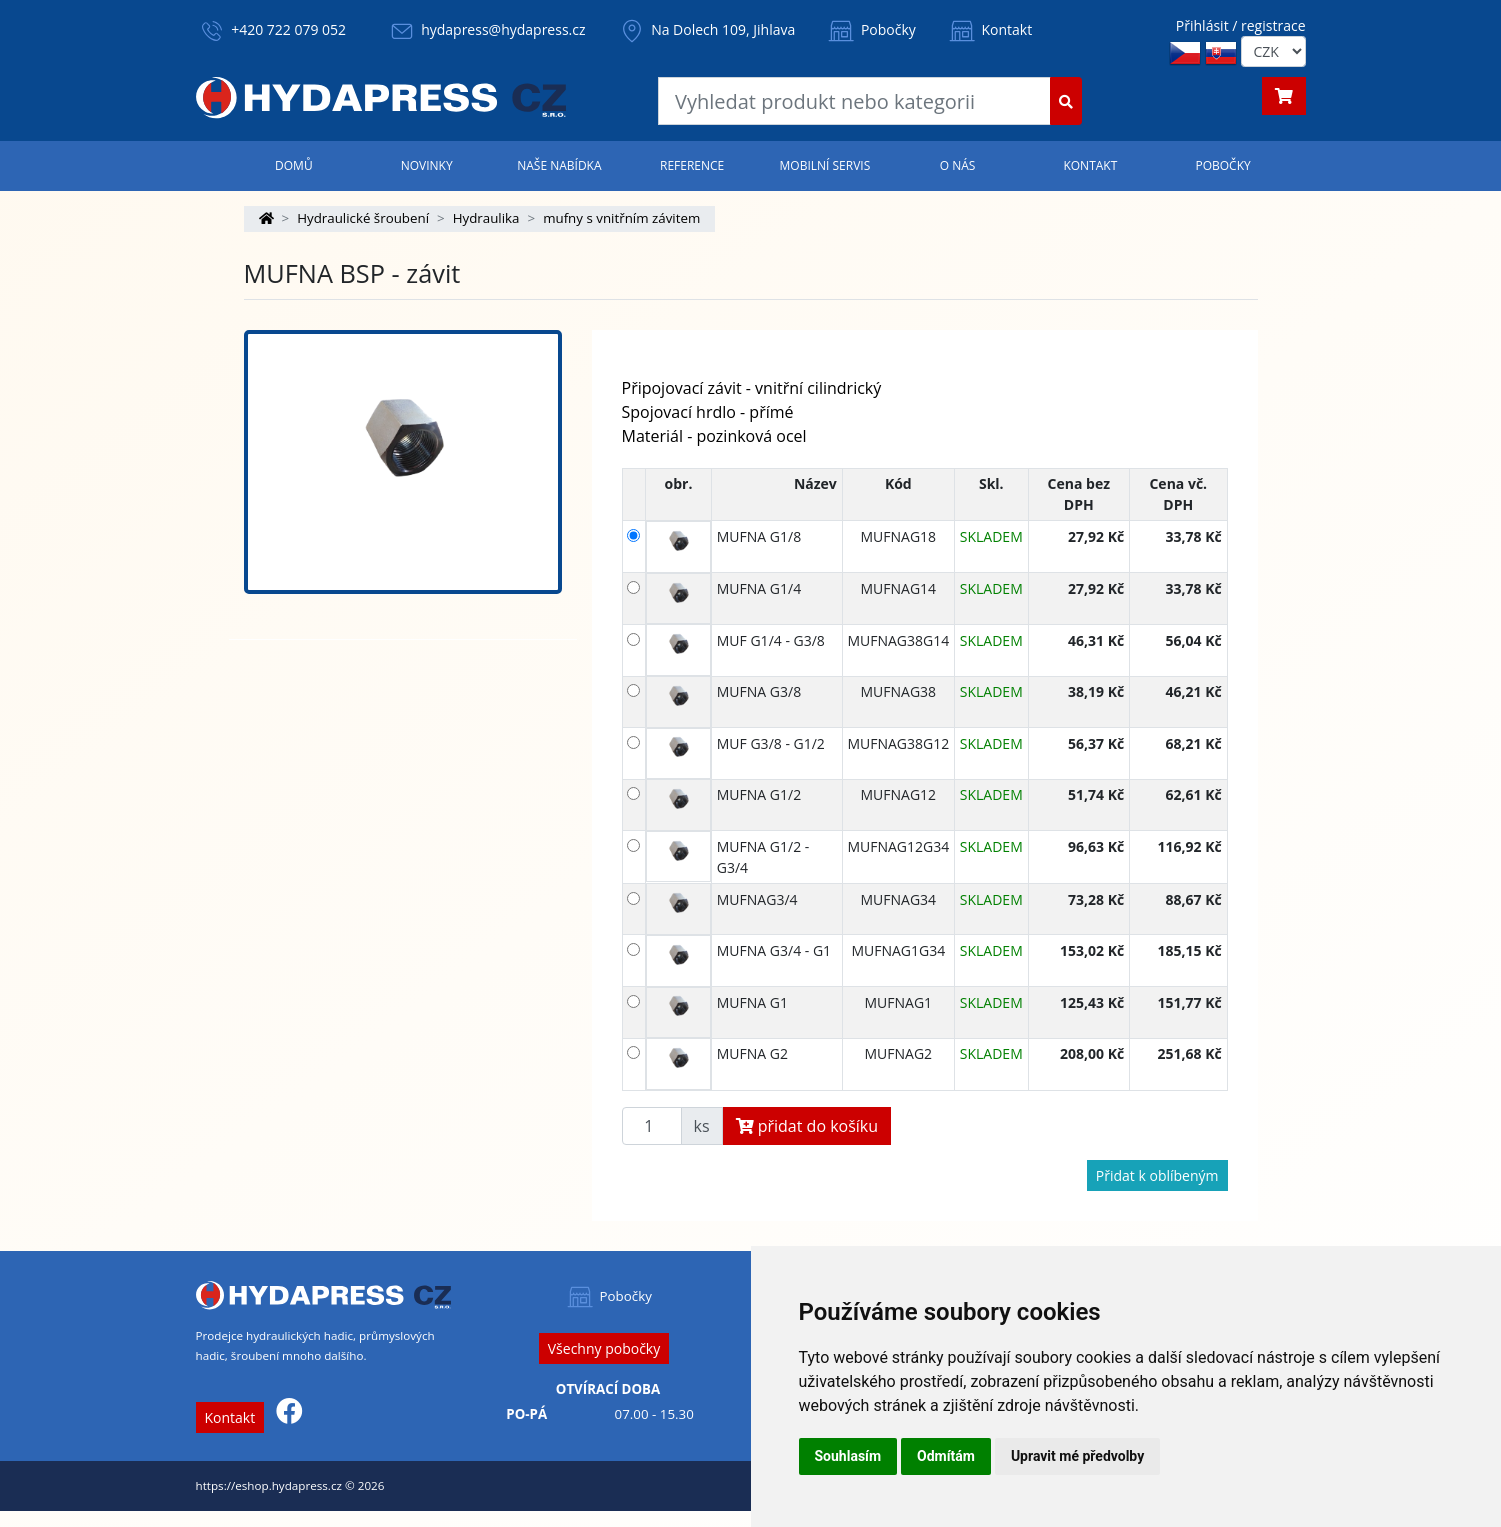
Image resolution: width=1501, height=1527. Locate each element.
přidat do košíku (807, 1126)
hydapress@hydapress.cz (503, 29)
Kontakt (989, 29)
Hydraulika (486, 218)
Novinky (427, 165)
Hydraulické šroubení (363, 218)
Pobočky (870, 29)
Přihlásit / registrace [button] (1241, 25)
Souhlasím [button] (848, 1456)
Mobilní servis (825, 165)
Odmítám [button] (946, 1456)
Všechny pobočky (604, 1348)
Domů (294, 165)
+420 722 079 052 (288, 29)
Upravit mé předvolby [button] (1077, 1456)
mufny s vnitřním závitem (621, 218)
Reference (692, 165)
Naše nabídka (559, 165)
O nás (958, 165)
